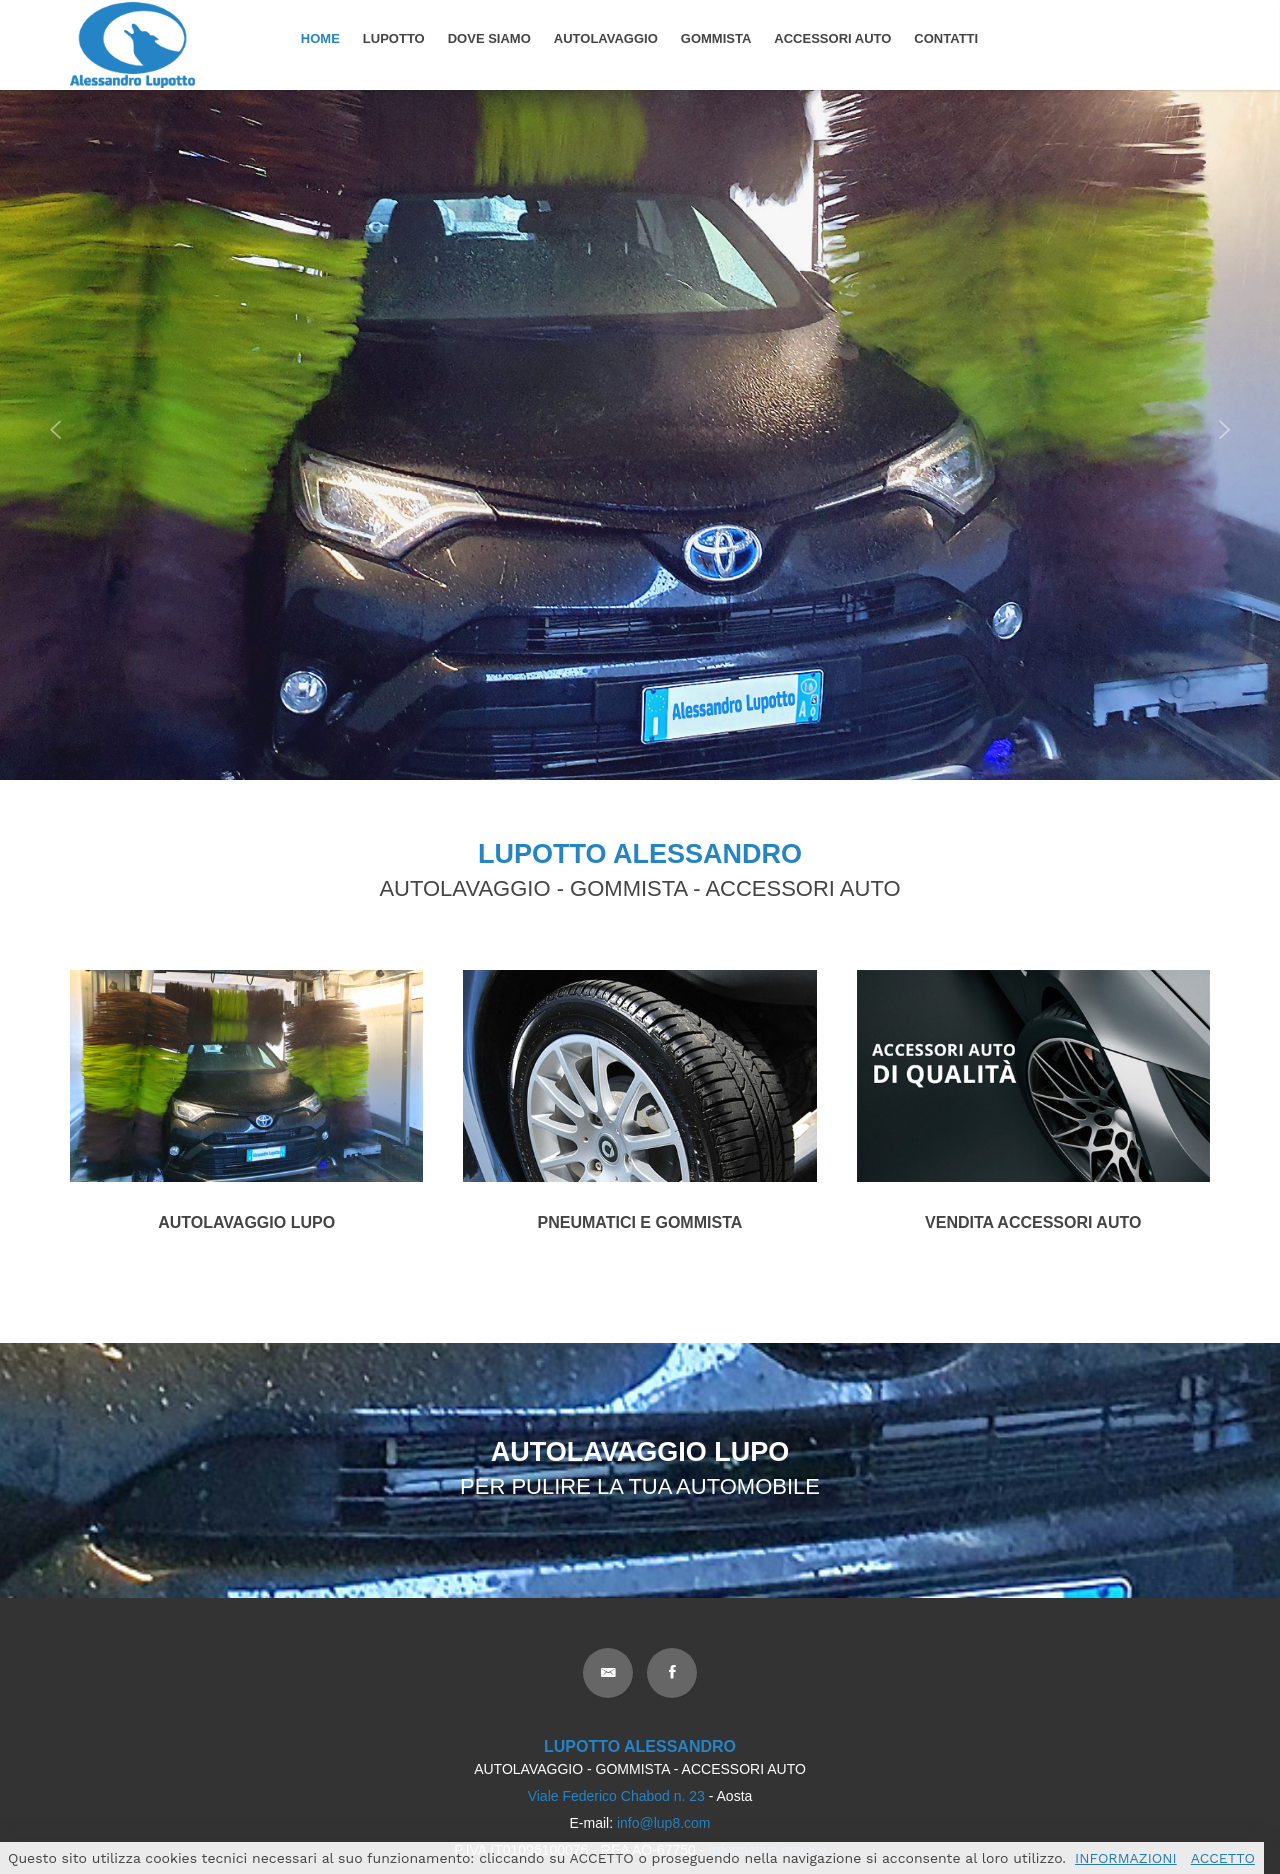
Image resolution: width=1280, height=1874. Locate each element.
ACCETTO (1223, 1858)
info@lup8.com (664, 1823)
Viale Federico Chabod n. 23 (616, 1796)
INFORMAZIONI (1126, 1858)
